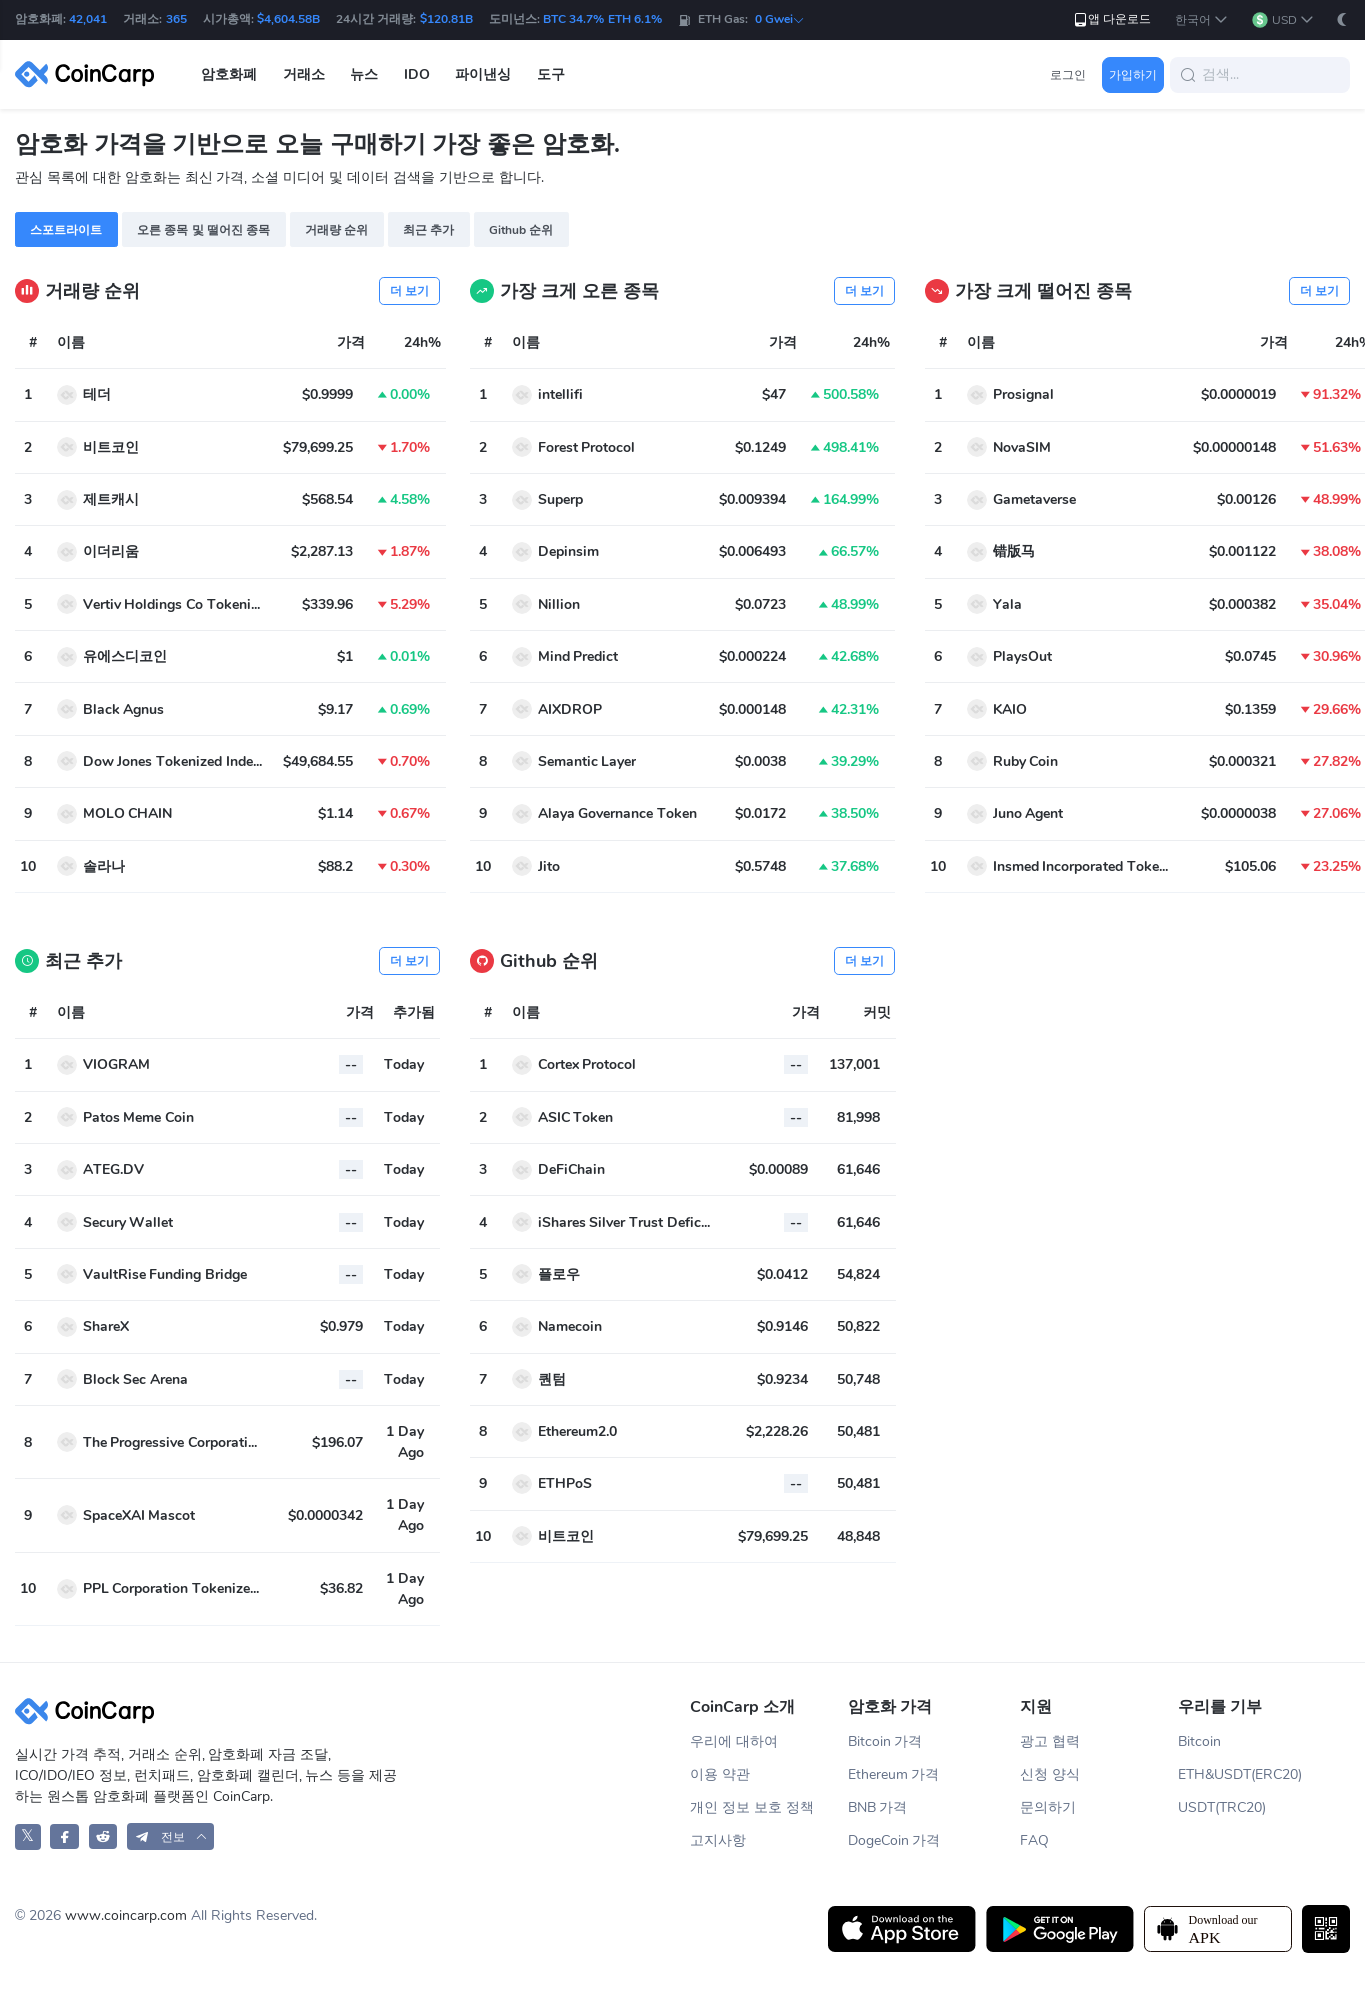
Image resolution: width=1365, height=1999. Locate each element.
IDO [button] (417, 74)
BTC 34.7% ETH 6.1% (602, 19)
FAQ (1034, 1840)
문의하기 (1048, 1807)
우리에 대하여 (734, 1741)
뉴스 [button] (364, 74)
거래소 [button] (304, 74)
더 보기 (409, 291)
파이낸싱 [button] (483, 74)
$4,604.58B (288, 19)
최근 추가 (428, 230)
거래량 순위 (336, 230)
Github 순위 (521, 230)
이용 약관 (720, 1774)
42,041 (88, 19)
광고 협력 (1050, 1741)
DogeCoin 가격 (894, 1840)
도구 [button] (551, 74)
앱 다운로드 (1111, 19)
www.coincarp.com (126, 1915)
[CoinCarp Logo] (90, 74)
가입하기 (1133, 75)
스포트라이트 (66, 230)
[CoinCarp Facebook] (64, 1836)
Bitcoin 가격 (885, 1741)
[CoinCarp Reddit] (103, 1836)
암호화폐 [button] (229, 74)
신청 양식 (1050, 1774)
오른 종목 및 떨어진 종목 (203, 230)
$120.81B (446, 19)
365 (176, 19)
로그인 (1068, 75)
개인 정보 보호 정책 (752, 1807)
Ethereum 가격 (894, 1774)
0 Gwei (780, 19)
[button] (1201, 20)
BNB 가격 (878, 1807)
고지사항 (718, 1840)
